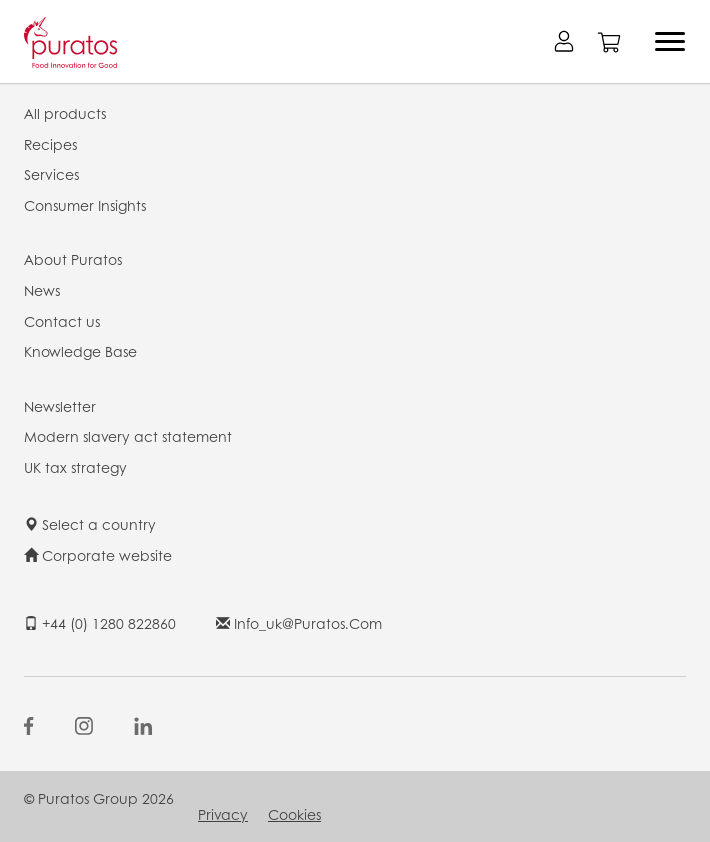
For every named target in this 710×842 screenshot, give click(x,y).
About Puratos (73, 259)
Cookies (294, 814)
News (42, 290)
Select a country (90, 524)
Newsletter (60, 406)
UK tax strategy (75, 467)
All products (65, 113)
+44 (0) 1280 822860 (100, 623)
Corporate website (98, 555)
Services (51, 174)
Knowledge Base (80, 351)
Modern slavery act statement (128, 436)
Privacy (223, 814)
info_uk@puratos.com (299, 623)
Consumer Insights (85, 205)
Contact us (62, 321)
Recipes (50, 144)
